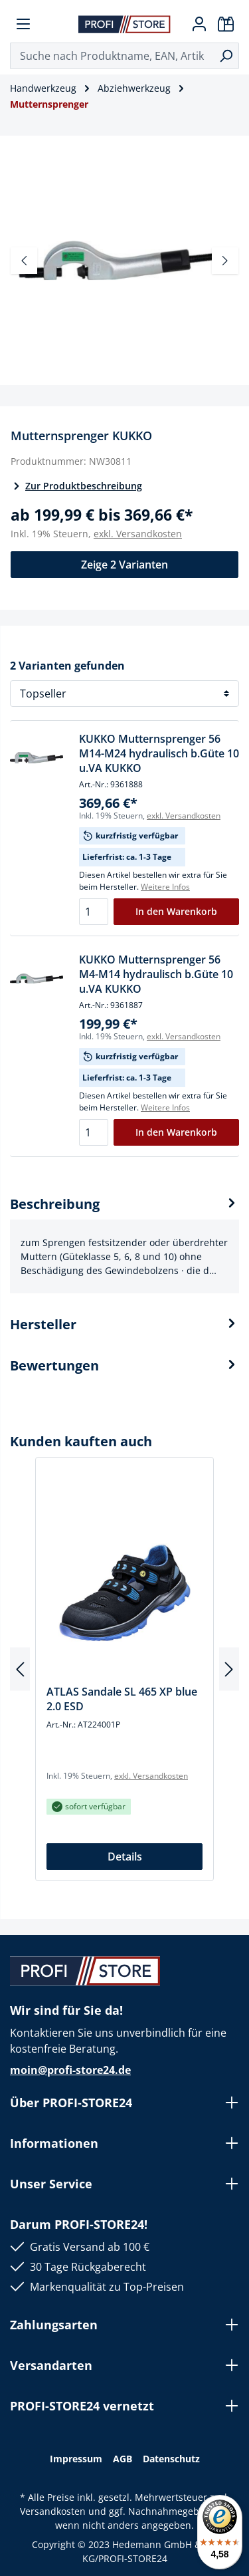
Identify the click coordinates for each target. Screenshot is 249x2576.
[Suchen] (226, 56)
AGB (122, 2458)
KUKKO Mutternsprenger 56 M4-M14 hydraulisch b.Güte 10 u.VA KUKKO (156, 974)
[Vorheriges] (24, 260)
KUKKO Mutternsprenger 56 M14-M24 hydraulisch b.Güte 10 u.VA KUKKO (159, 753)
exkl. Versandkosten (138, 533)
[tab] (124, 1244)
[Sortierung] (124, 693)
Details (125, 1856)
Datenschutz (171, 2458)
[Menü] (23, 24)
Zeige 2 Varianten (124, 564)
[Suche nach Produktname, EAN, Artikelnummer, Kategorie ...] (112, 56)
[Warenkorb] (225, 24)
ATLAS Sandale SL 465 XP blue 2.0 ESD (121, 1699)
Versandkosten (53, 2511)
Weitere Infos (165, 886)
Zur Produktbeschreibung (76, 485)
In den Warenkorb (176, 911)
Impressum (76, 2458)
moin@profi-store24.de (70, 2070)
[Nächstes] (225, 260)
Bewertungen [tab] (124, 1366)
